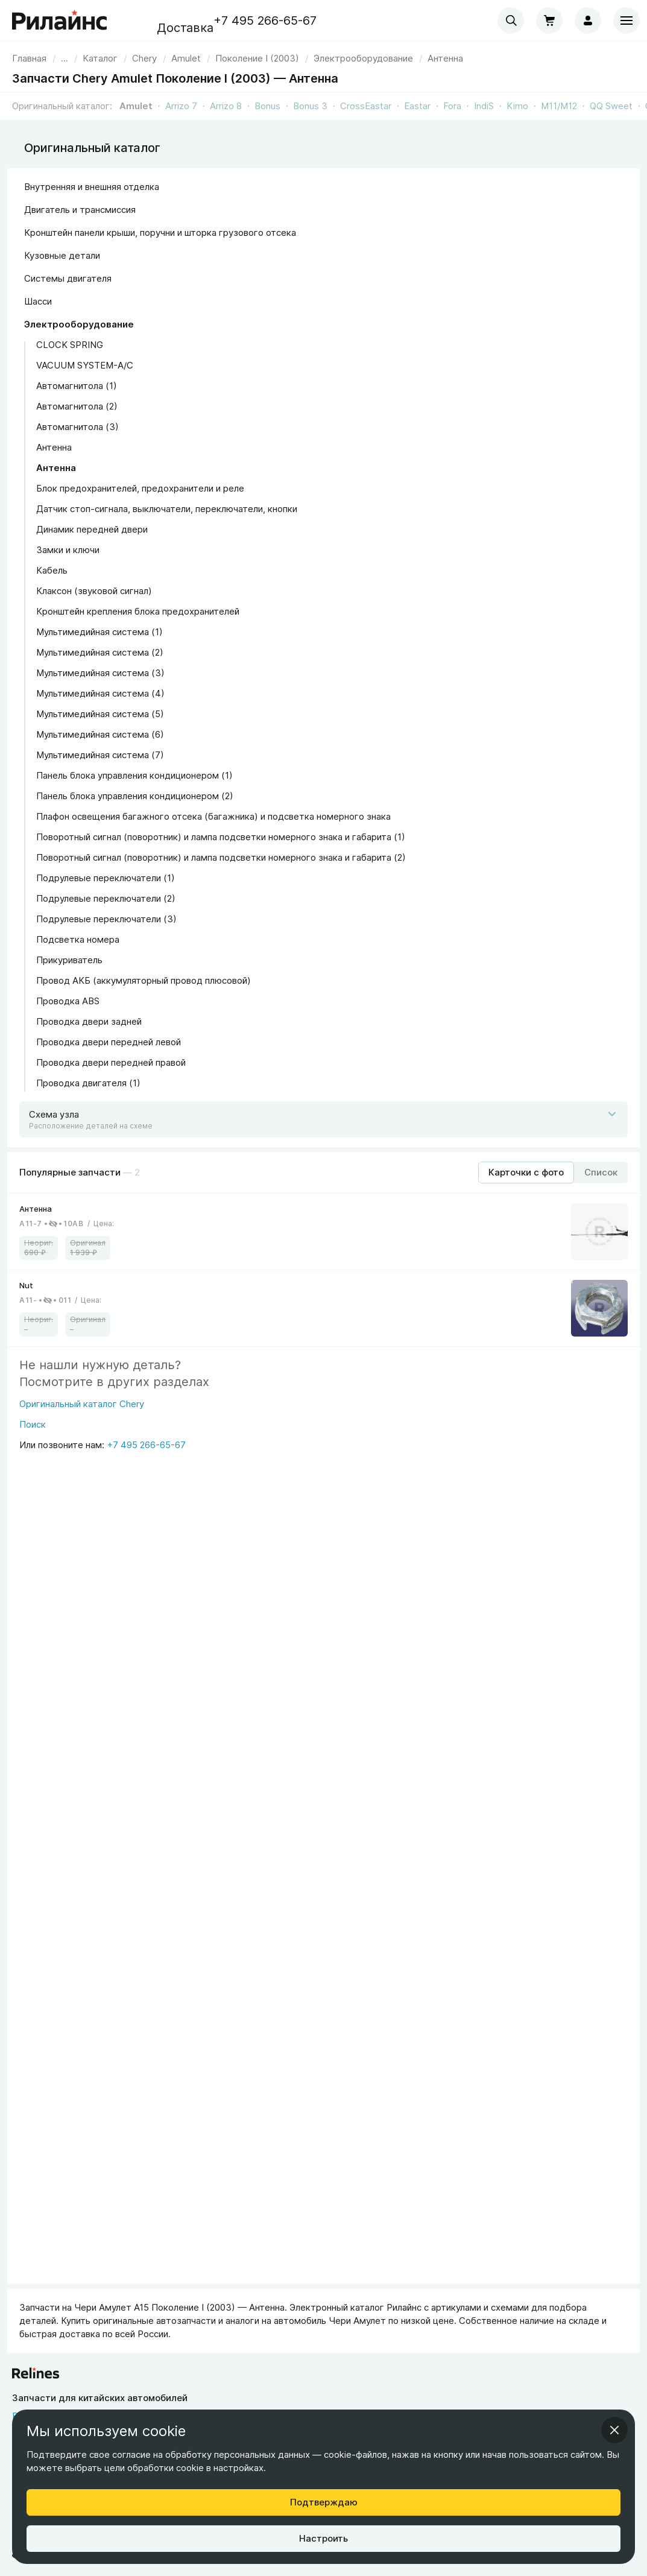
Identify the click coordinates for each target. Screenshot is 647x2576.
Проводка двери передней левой (108, 1042)
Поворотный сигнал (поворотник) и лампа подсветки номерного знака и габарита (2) (221, 857)
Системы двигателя (68, 278)
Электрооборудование (79, 324)
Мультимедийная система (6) (100, 734)
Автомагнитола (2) (77, 406)
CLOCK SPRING (69, 344)
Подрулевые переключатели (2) (105, 898)
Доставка (185, 28)
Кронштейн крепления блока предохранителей (137, 611)
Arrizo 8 (226, 106)
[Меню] (626, 20)
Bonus (267, 106)
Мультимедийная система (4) (100, 693)
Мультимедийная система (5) (100, 714)
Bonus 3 (310, 106)
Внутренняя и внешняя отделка (91, 186)
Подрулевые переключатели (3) (106, 919)
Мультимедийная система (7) (100, 755)
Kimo (517, 106)
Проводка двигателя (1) (88, 1083)
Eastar (417, 106)
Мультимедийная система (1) (99, 632)
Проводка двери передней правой (111, 1062)
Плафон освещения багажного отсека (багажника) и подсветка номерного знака (213, 816)
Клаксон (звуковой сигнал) (94, 591)
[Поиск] (81, 1428)
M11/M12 (559, 106)
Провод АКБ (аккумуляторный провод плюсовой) (143, 980)
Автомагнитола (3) (77, 426)
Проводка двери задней (89, 1021)
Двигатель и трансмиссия (80, 209)
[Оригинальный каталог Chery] (81, 1407)
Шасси (38, 301)
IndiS (484, 106)
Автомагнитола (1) (76, 385)
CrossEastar (365, 106)
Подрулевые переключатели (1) (105, 878)
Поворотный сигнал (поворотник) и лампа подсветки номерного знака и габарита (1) (220, 837)
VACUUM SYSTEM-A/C (84, 365)
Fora (452, 106)
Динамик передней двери (92, 529)
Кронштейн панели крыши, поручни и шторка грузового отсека (160, 232)
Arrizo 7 (181, 106)
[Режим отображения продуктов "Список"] (601, 1172)
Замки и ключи (67, 549)
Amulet (136, 106)
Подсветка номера (77, 939)
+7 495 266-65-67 (265, 20)
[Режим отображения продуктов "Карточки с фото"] (526, 1172)
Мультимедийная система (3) (100, 673)
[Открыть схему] (323, 1119)
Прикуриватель (69, 960)
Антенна (54, 447)
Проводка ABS (67, 1001)
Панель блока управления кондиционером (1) (134, 775)
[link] (144, 58)
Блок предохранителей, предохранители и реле (140, 488)
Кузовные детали (62, 255)
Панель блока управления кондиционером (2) (134, 796)
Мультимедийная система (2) (99, 652)
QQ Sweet (611, 106)
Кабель (52, 570)
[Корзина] (549, 20)
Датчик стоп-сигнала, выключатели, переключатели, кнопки (166, 508)
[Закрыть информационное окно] (614, 2430)
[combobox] (510, 20)
